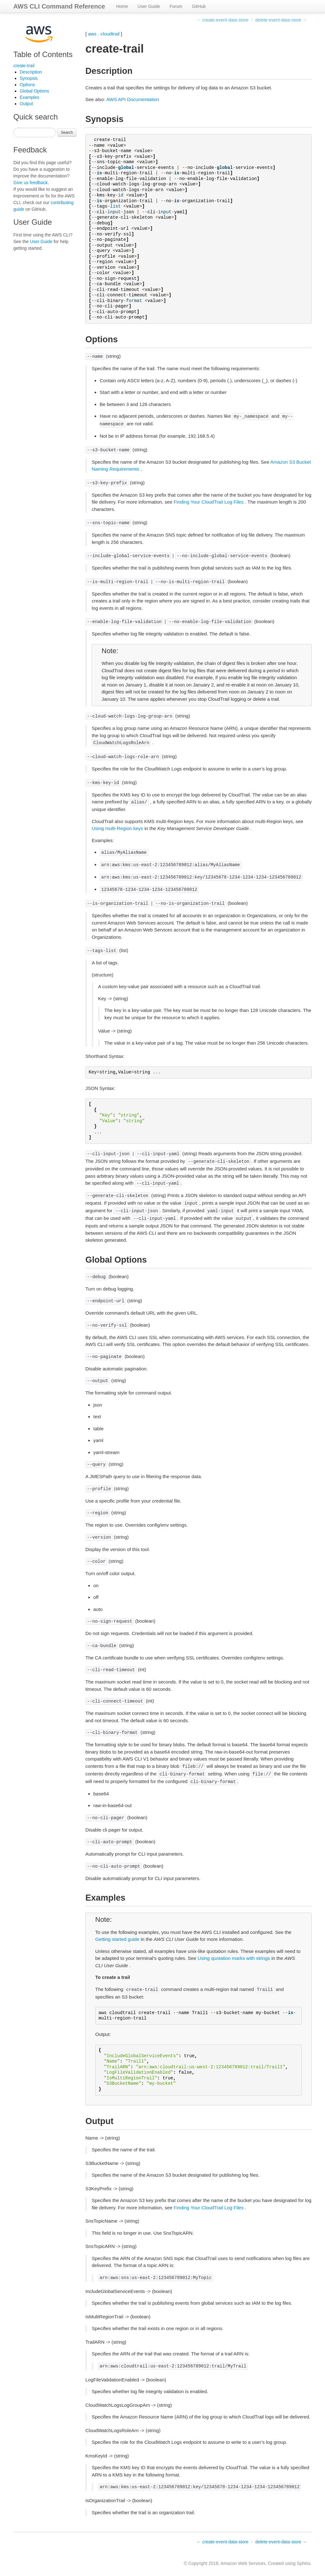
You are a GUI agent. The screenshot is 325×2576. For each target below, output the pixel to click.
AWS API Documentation (132, 99)
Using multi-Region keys (117, 828)
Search (67, 132)
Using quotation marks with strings (233, 1958)
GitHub (199, 6)
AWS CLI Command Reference (59, 6)
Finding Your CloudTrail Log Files (208, 502)
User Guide (148, 6)
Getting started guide (117, 1939)
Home (122, 6)
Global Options (34, 90)
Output (26, 103)
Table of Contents (43, 54)
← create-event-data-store (222, 20)
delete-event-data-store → (281, 20)
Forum (175, 6)
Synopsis (29, 78)
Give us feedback (30, 182)
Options (27, 84)
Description (31, 71)
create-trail (23, 65)
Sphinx (303, 2563)
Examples (29, 97)
